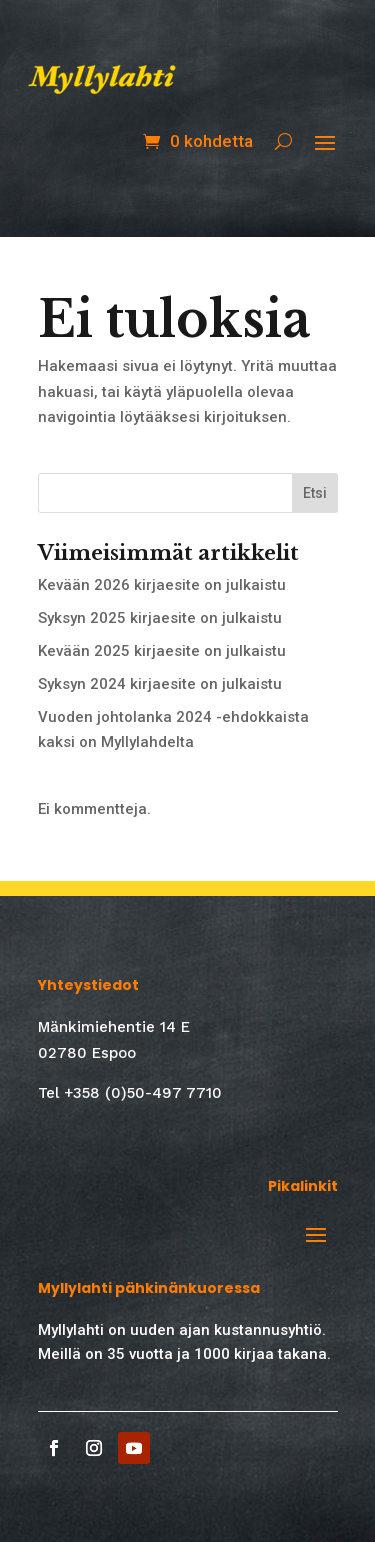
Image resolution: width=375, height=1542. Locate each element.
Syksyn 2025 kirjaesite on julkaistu (160, 618)
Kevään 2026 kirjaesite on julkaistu (162, 585)
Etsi (315, 493)
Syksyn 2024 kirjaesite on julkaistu (160, 684)
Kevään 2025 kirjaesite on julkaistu (162, 651)
